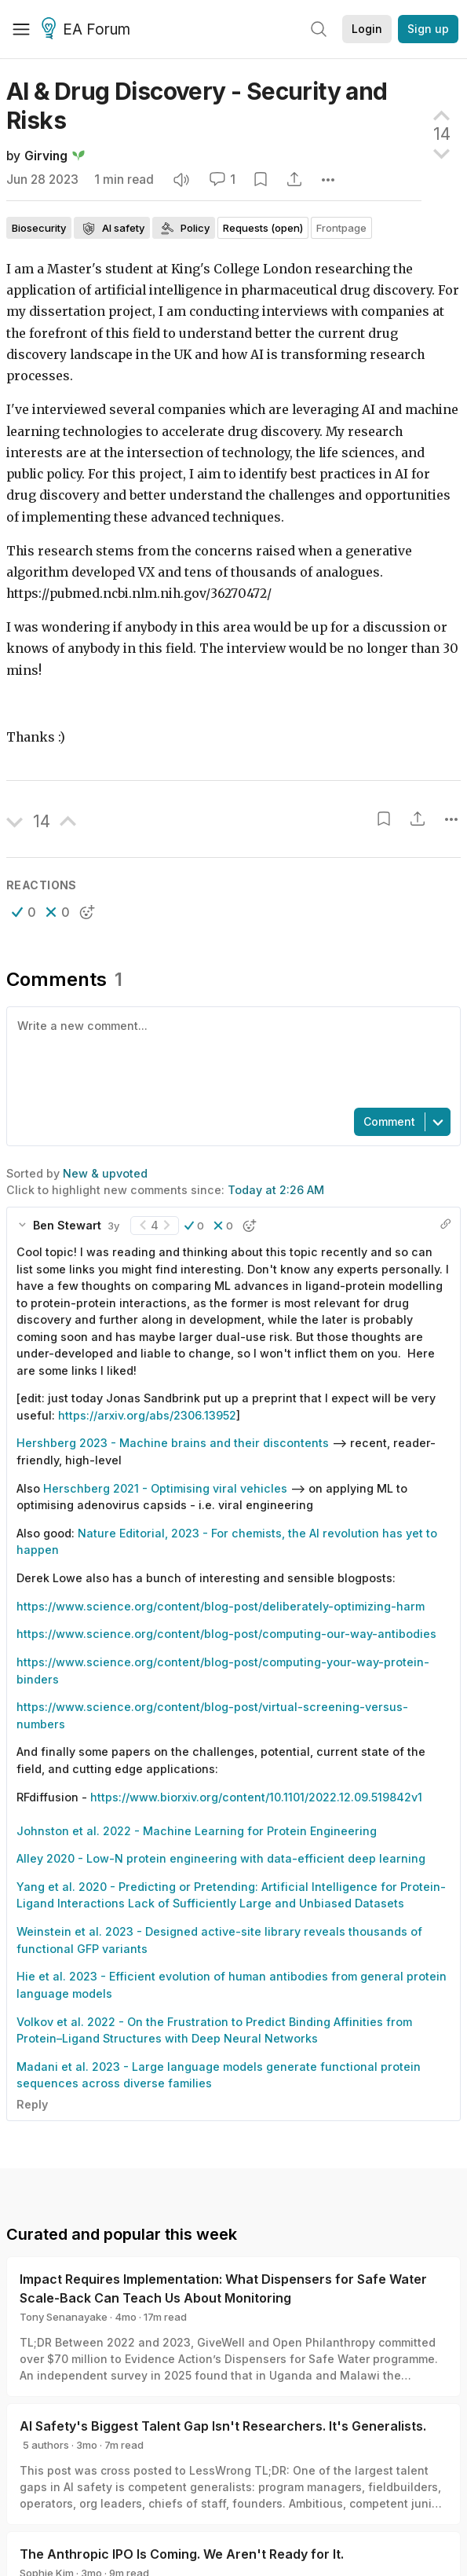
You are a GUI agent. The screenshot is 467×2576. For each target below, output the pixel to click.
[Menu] (21, 29)
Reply (32, 2104)
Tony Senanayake (64, 2316)
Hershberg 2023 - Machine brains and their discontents (172, 1442)
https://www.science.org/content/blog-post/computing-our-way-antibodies (226, 1633)
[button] (24, 912)
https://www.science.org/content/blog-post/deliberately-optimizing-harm (220, 1606)
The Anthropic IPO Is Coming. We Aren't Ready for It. (182, 2554)
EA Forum (88, 29)
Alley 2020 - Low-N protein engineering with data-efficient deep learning (220, 1858)
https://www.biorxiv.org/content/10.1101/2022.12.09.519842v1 (256, 1797)
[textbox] (230, 1056)
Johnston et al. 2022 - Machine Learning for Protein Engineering (196, 1831)
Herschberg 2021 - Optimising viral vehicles (165, 1488)
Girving (45, 155)
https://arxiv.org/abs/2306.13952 (147, 1415)
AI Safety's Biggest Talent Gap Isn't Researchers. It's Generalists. (223, 2426)
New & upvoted (105, 1173)
